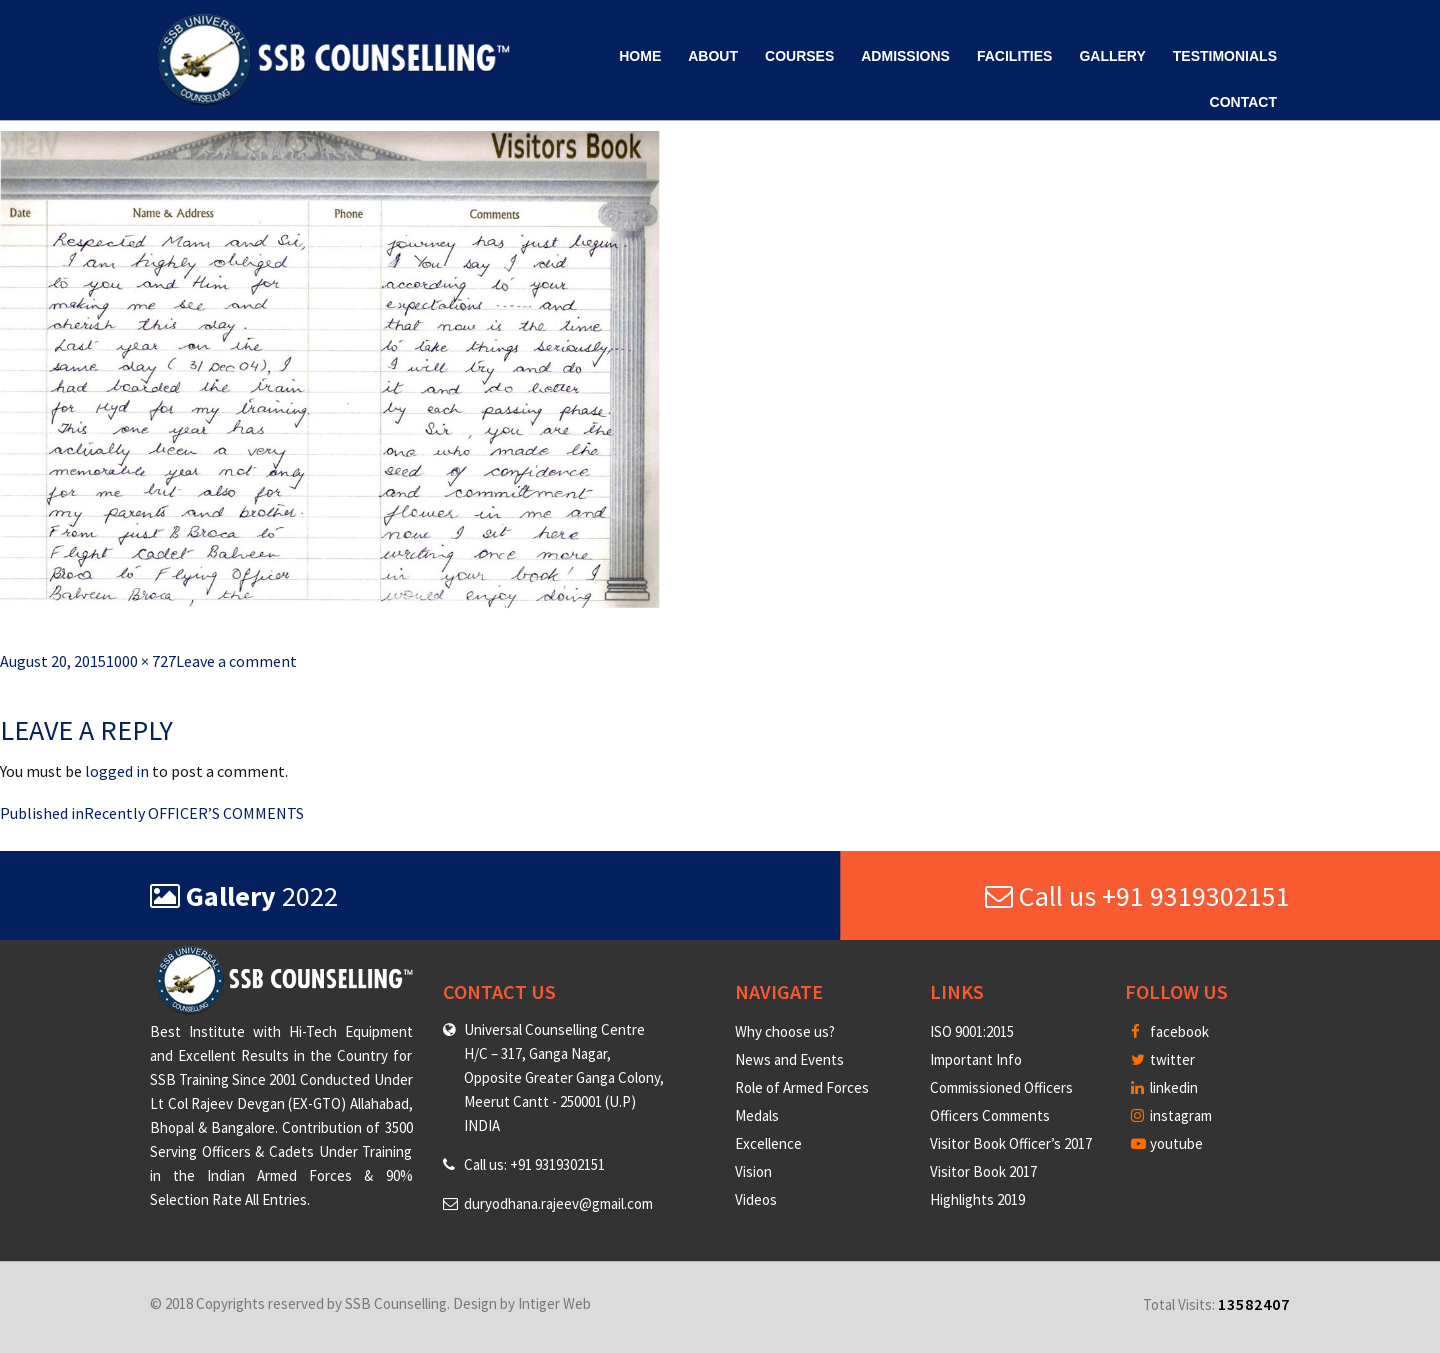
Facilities (1014, 56)
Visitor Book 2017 (983, 1171)
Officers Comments (990, 1115)
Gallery (1112, 56)
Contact (1243, 102)
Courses (799, 56)
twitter (1163, 1059)
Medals (757, 1115)
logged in (117, 771)
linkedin (1164, 1087)
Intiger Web (554, 1303)
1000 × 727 (141, 661)
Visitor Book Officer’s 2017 (1011, 1143)
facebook (1170, 1031)
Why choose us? (785, 1031)
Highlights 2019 (977, 1199)
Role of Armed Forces (802, 1087)
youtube (1167, 1143)
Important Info (976, 1059)
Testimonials (1225, 56)
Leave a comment (236, 661)
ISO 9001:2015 (972, 1031)
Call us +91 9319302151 (1137, 896)
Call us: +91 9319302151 (534, 1164)
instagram (1171, 1115)
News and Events (789, 1059)
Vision (753, 1171)
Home (640, 56)
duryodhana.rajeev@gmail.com (558, 1203)
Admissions (905, 56)
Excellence (768, 1143)
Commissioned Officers (1001, 1087)
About (713, 56)
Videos (756, 1199)
